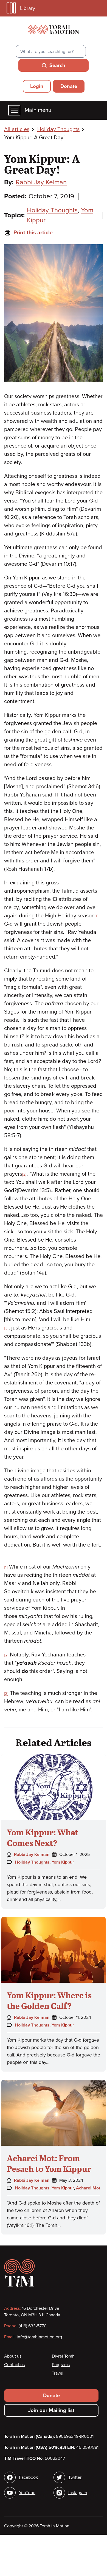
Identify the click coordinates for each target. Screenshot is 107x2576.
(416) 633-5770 (33, 2326)
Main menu (29, 110)
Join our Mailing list (51, 2410)
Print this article (28, 232)
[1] (96, 916)
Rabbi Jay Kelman (41, 182)
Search (57, 65)
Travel (57, 2373)
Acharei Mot (88, 2188)
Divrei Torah (63, 2356)
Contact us (14, 2364)
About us (12, 2356)
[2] (24, 1174)
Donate (68, 86)
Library (21, 8)
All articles (16, 129)
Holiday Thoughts (58, 129)
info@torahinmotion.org (39, 2337)
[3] (6, 1328)
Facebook (28, 2477)
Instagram (77, 2493)
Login (36, 86)
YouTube (27, 2493)
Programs (61, 2364)
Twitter (74, 2477)
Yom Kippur (63, 1862)
